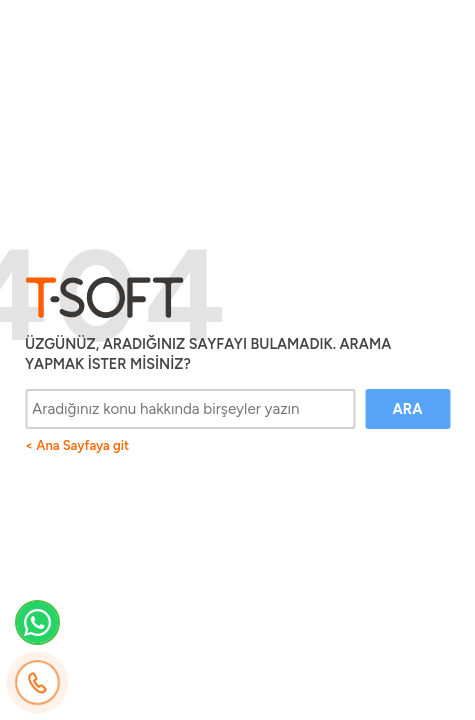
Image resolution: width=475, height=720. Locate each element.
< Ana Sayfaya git (77, 445)
